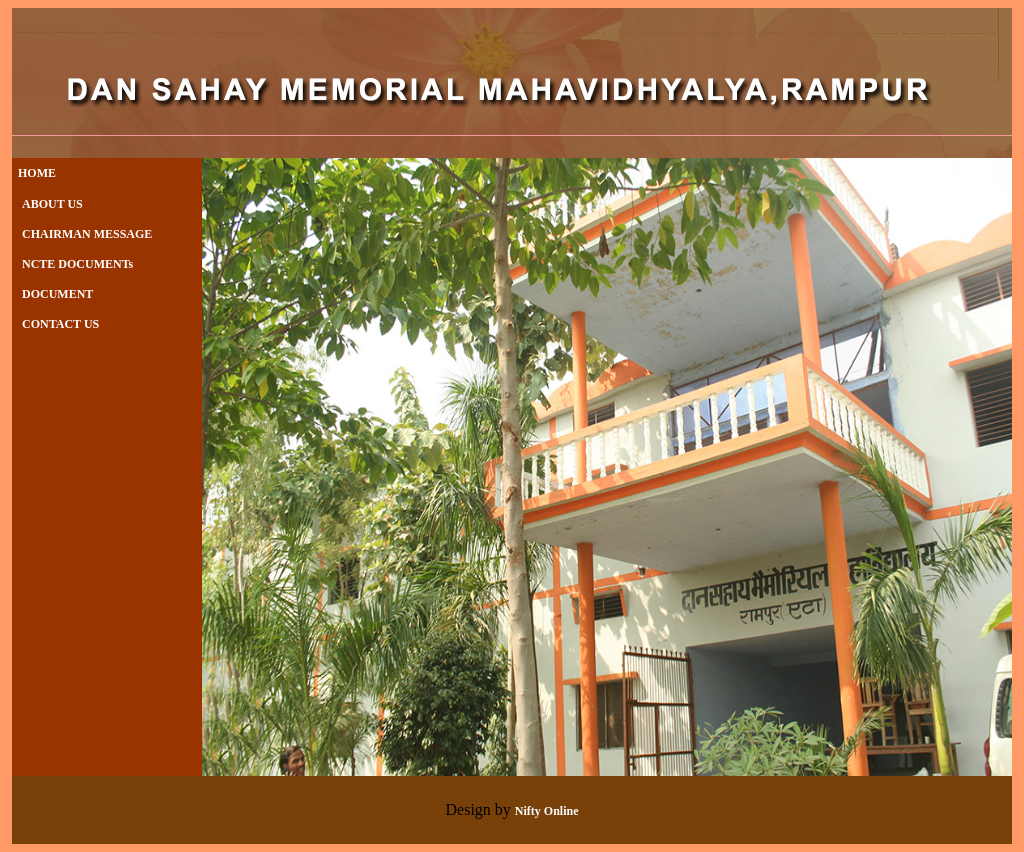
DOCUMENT (57, 294)
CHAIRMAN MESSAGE (87, 234)
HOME (34, 173)
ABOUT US (52, 204)
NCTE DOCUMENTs (77, 264)
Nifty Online (547, 811)
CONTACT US (60, 324)
